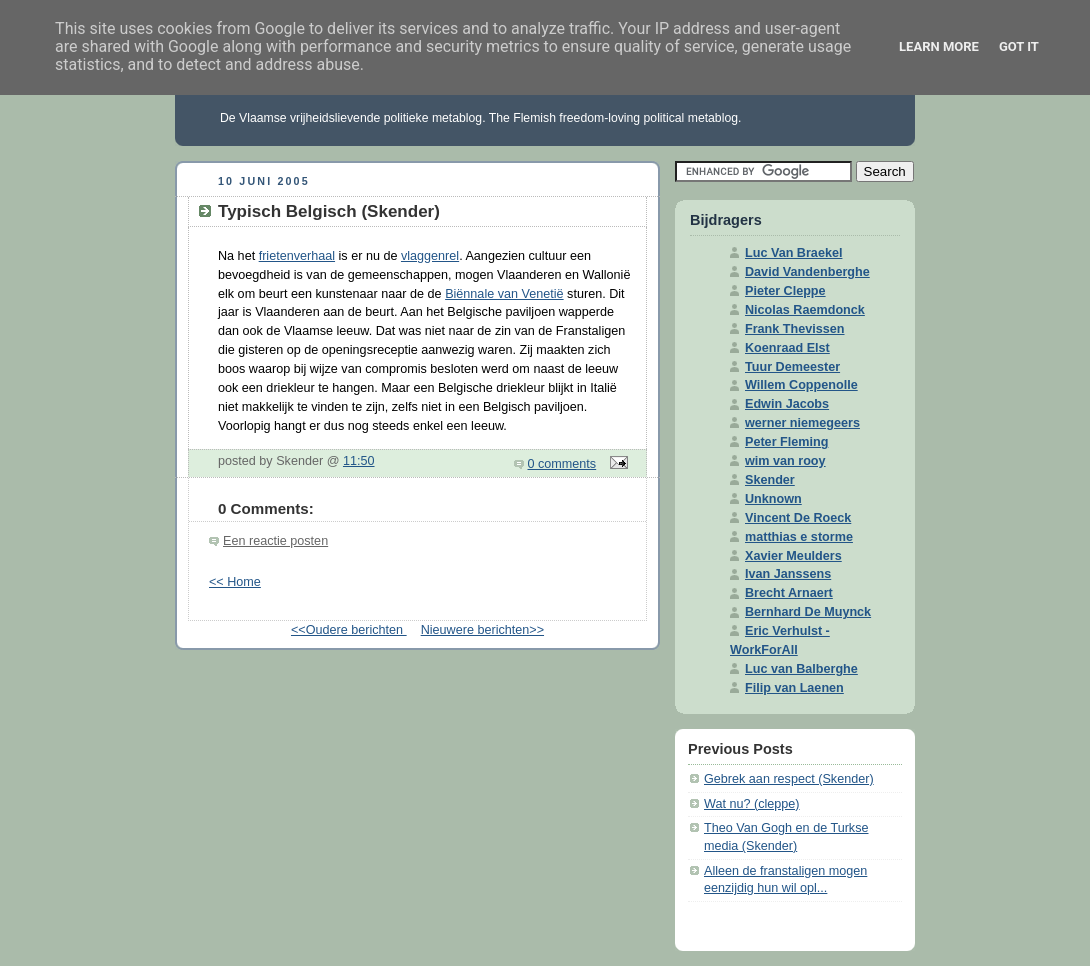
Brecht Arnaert (789, 593)
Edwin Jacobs (787, 404)
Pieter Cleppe (785, 291)
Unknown (773, 499)
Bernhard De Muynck (808, 612)
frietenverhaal (297, 256)
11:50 (359, 461)
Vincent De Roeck (798, 518)
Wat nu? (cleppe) (752, 804)
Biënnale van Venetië (504, 294)
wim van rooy (785, 461)
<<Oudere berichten (349, 630)
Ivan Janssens (788, 574)
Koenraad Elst (787, 348)
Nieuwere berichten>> (482, 630)
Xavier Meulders (793, 556)
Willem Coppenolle (801, 385)
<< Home (235, 582)
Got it (1019, 46)
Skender (770, 480)
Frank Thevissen (795, 329)
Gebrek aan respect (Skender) (789, 779)
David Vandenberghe (807, 272)
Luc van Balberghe (801, 669)
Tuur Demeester (792, 367)
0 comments (562, 464)
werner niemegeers (802, 423)
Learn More (939, 46)
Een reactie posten (275, 541)
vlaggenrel (430, 256)
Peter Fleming (786, 442)
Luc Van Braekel (793, 253)
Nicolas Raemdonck (805, 310)
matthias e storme (799, 537)
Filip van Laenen (794, 688)
